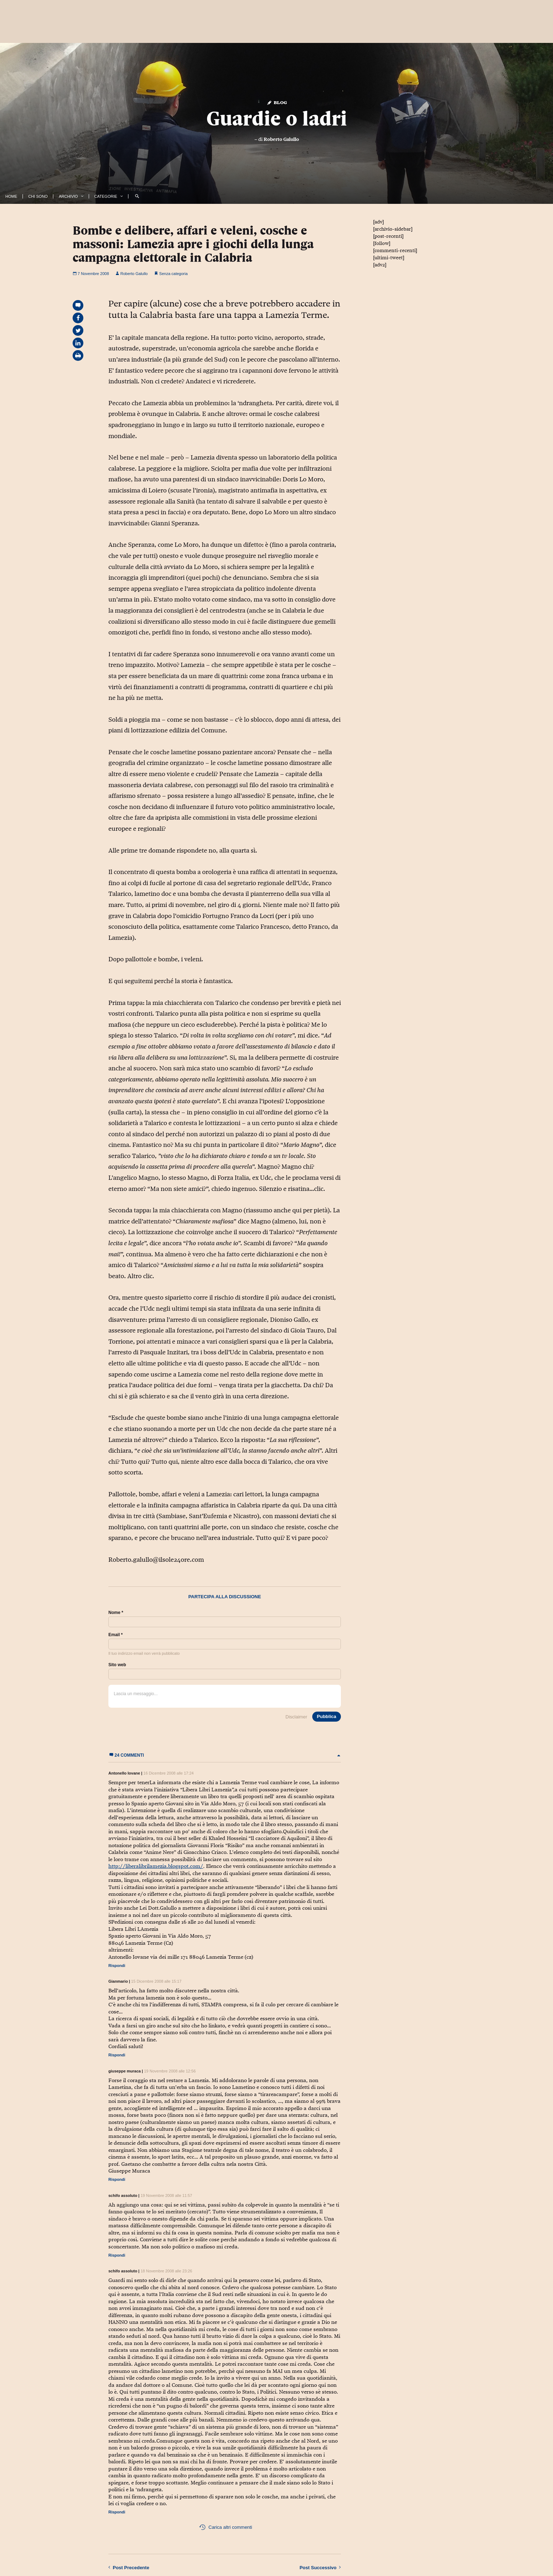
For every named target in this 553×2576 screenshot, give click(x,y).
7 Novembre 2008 (91, 273)
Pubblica (326, 1716)
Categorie (105, 196)
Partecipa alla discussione (224, 1596)
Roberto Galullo (281, 139)
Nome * (115, 1612)
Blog (276, 102)
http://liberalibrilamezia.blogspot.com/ (155, 1866)
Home (11, 196)
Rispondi (116, 1965)
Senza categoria (173, 273)
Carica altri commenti (225, 2527)
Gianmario (118, 1981)
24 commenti (224, 1755)
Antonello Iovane (124, 1773)
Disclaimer (296, 1716)
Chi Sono (38, 196)
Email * (115, 1635)
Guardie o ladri (276, 118)
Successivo (320, 2567)
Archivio (68, 196)
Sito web (117, 1665)
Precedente (128, 2567)
